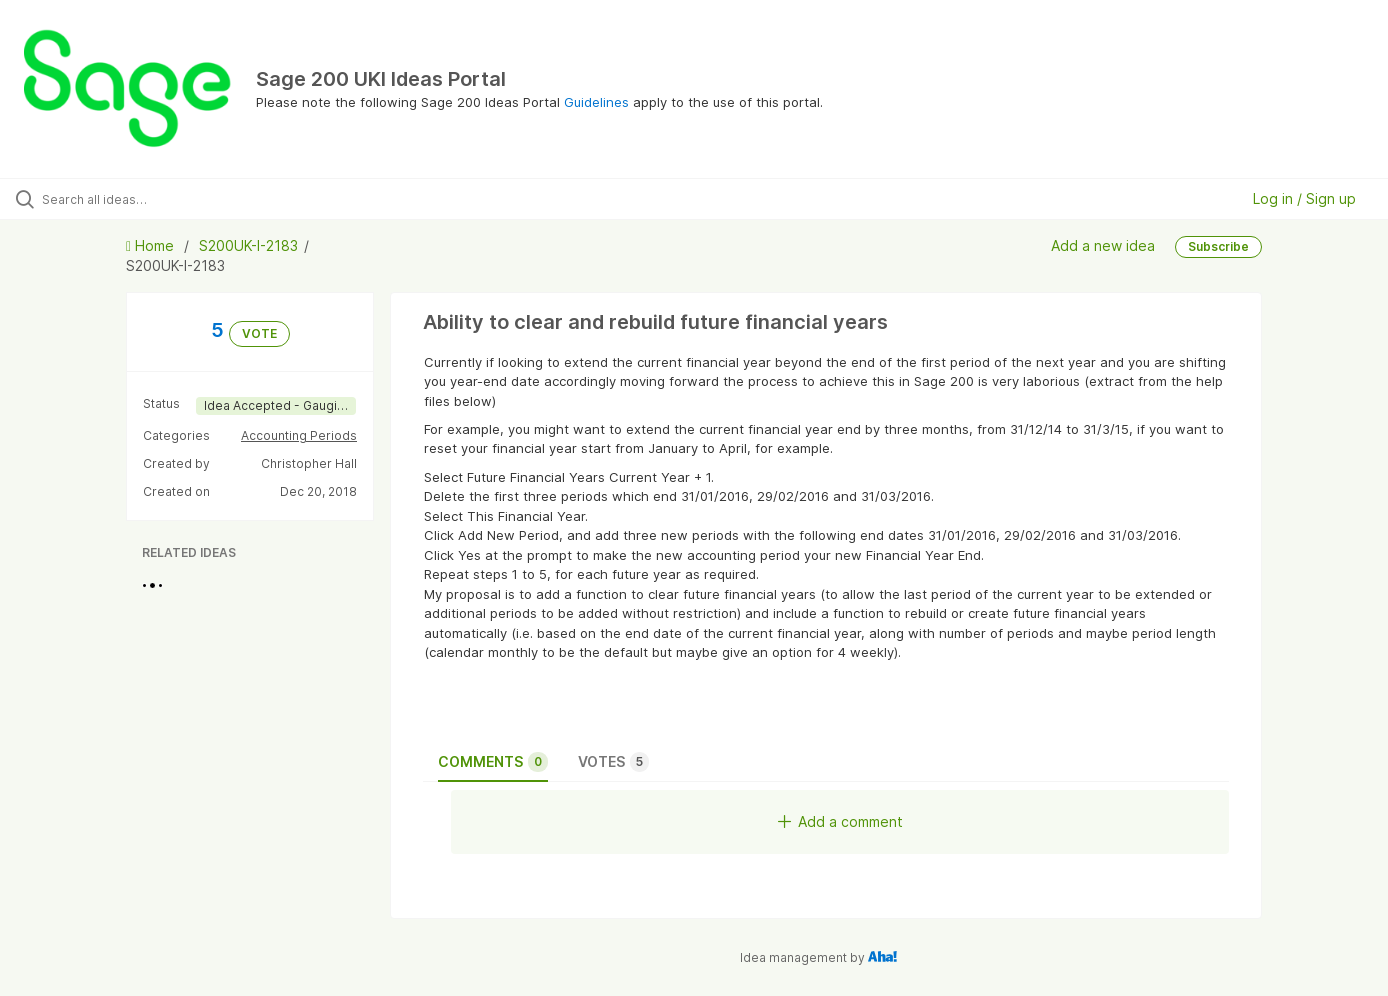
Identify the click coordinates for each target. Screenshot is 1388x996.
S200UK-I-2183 (248, 245)
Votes (613, 762)
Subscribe (1218, 246)
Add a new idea (1103, 245)
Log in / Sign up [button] (1304, 198)
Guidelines (596, 102)
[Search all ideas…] (164, 199)
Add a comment (840, 821)
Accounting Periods (299, 435)
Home (152, 245)
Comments (493, 762)
